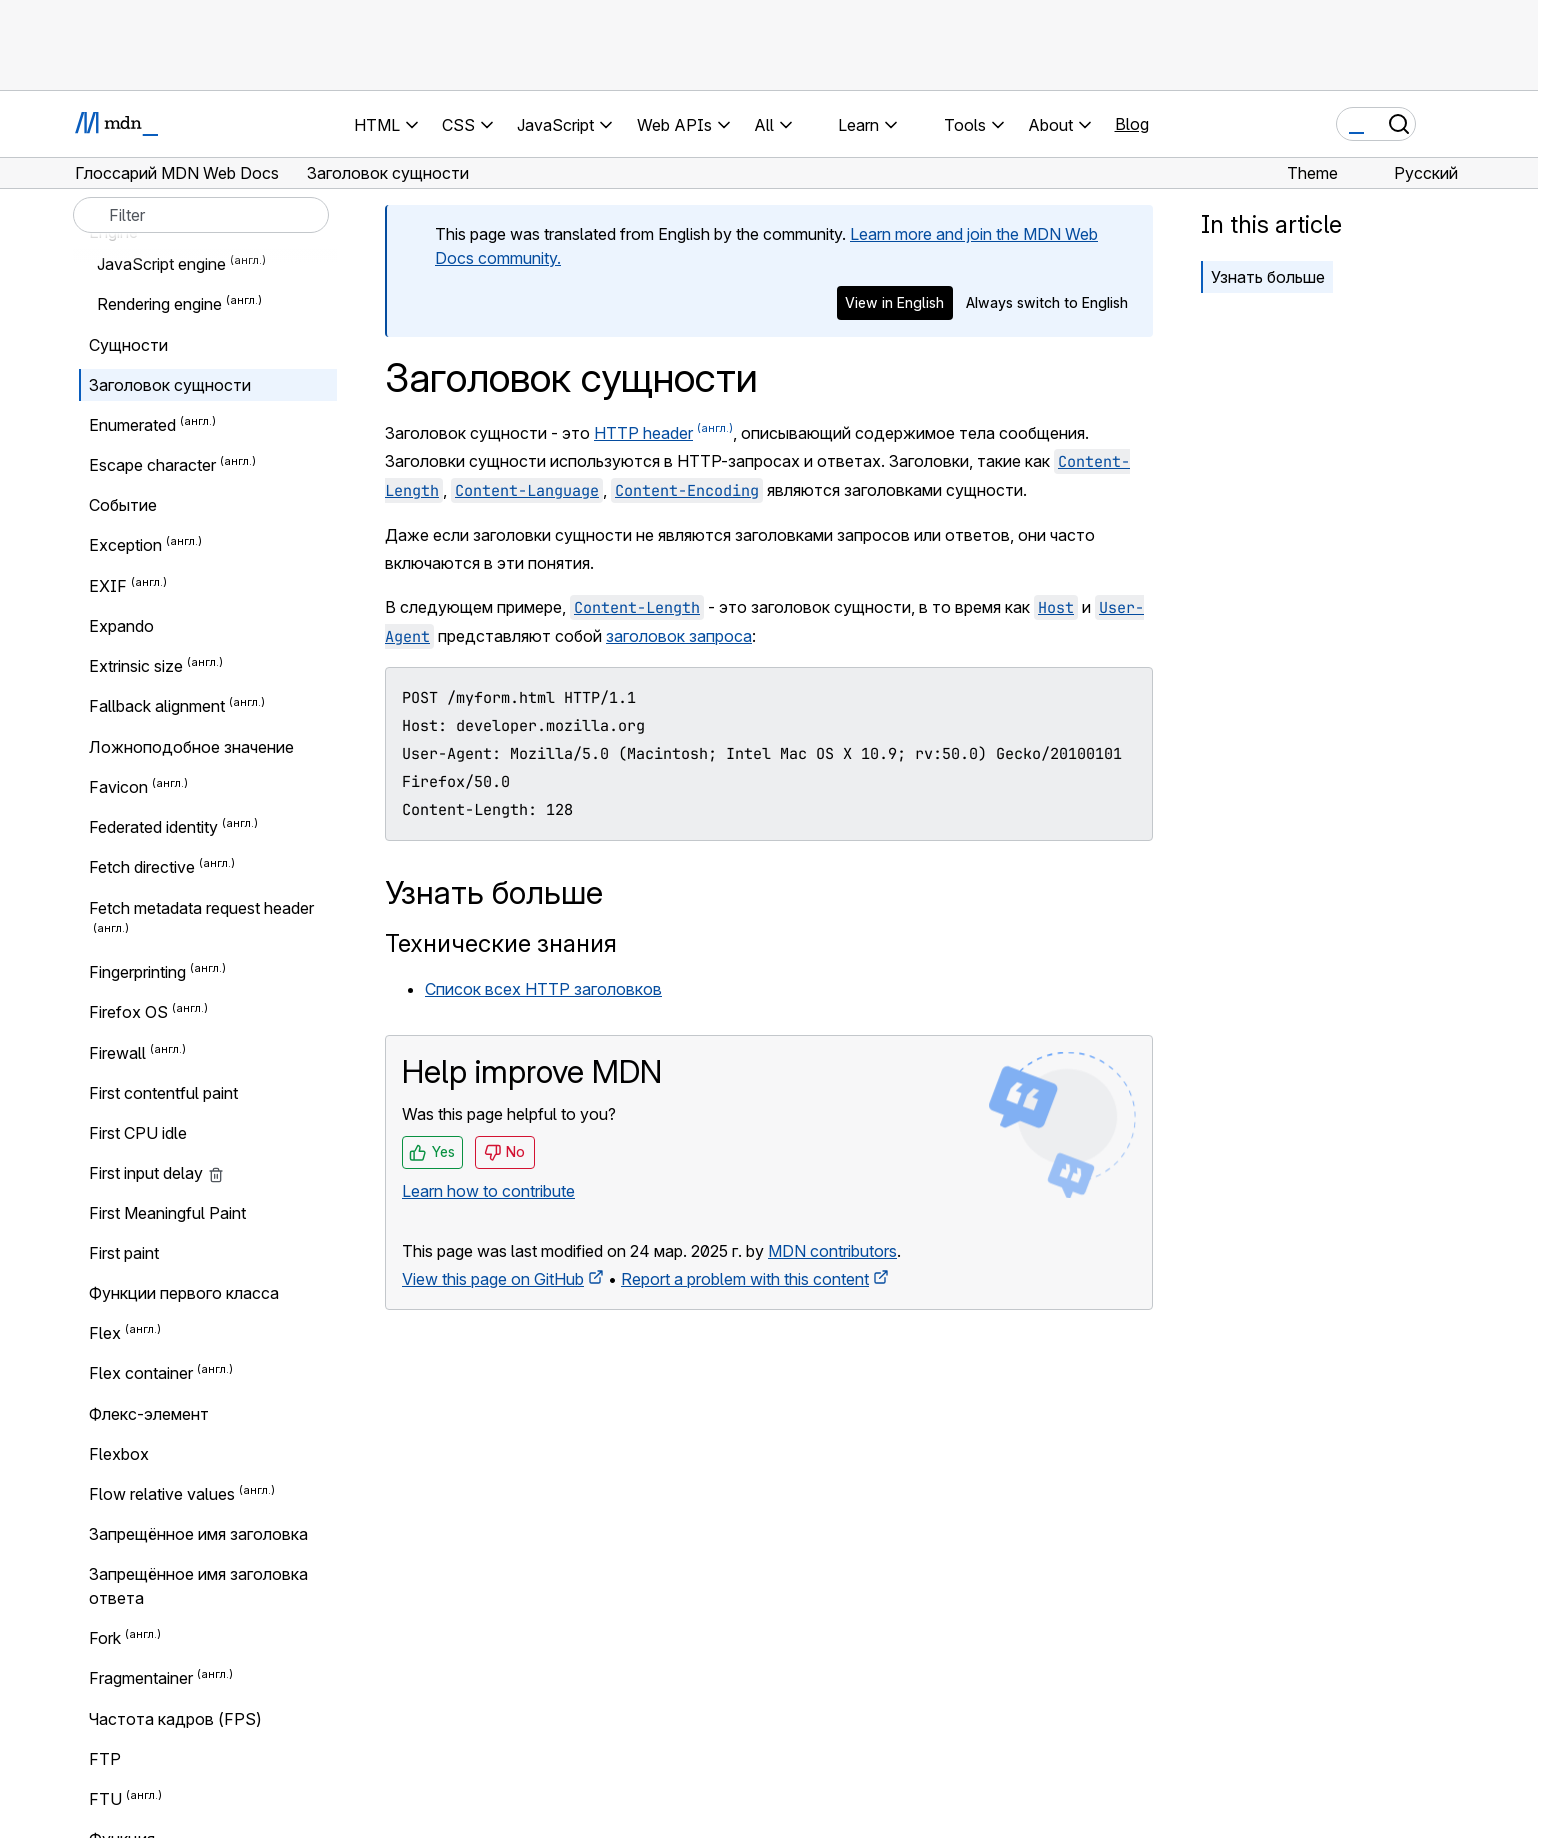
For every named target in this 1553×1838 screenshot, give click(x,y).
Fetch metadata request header (201, 908)
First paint (124, 1253)
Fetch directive (142, 868)
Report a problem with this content (745, 1279)
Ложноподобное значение (191, 747)
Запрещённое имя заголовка (198, 1534)
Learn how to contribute (488, 1191)
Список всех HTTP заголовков (543, 989)
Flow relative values (162, 1494)
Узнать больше (1268, 277)
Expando (121, 626)
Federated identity (153, 827)
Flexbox (119, 1454)
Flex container (141, 1374)
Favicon (118, 787)
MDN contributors (832, 1251)
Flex (105, 1333)
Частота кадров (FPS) (175, 1719)
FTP (105, 1759)
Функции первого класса (184, 1293)
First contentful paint (163, 1093)
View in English (894, 302)
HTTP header (643, 433)
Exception (125, 546)
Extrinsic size (136, 666)
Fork (105, 1638)
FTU (105, 1799)
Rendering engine (159, 305)
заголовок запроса (679, 636)
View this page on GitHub (493, 1279)
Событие (123, 505)
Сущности (128, 345)
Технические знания (501, 943)
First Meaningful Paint (167, 1213)
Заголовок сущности (170, 385)
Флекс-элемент (149, 1414)
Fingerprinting (137, 972)
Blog (1132, 124)
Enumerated (132, 425)
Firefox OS (128, 1013)
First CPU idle (138, 1133)
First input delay (156, 1173)
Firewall (117, 1053)
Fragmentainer (141, 1679)
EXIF (108, 586)
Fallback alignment (157, 707)
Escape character (152, 465)
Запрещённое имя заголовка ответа (198, 1586)
